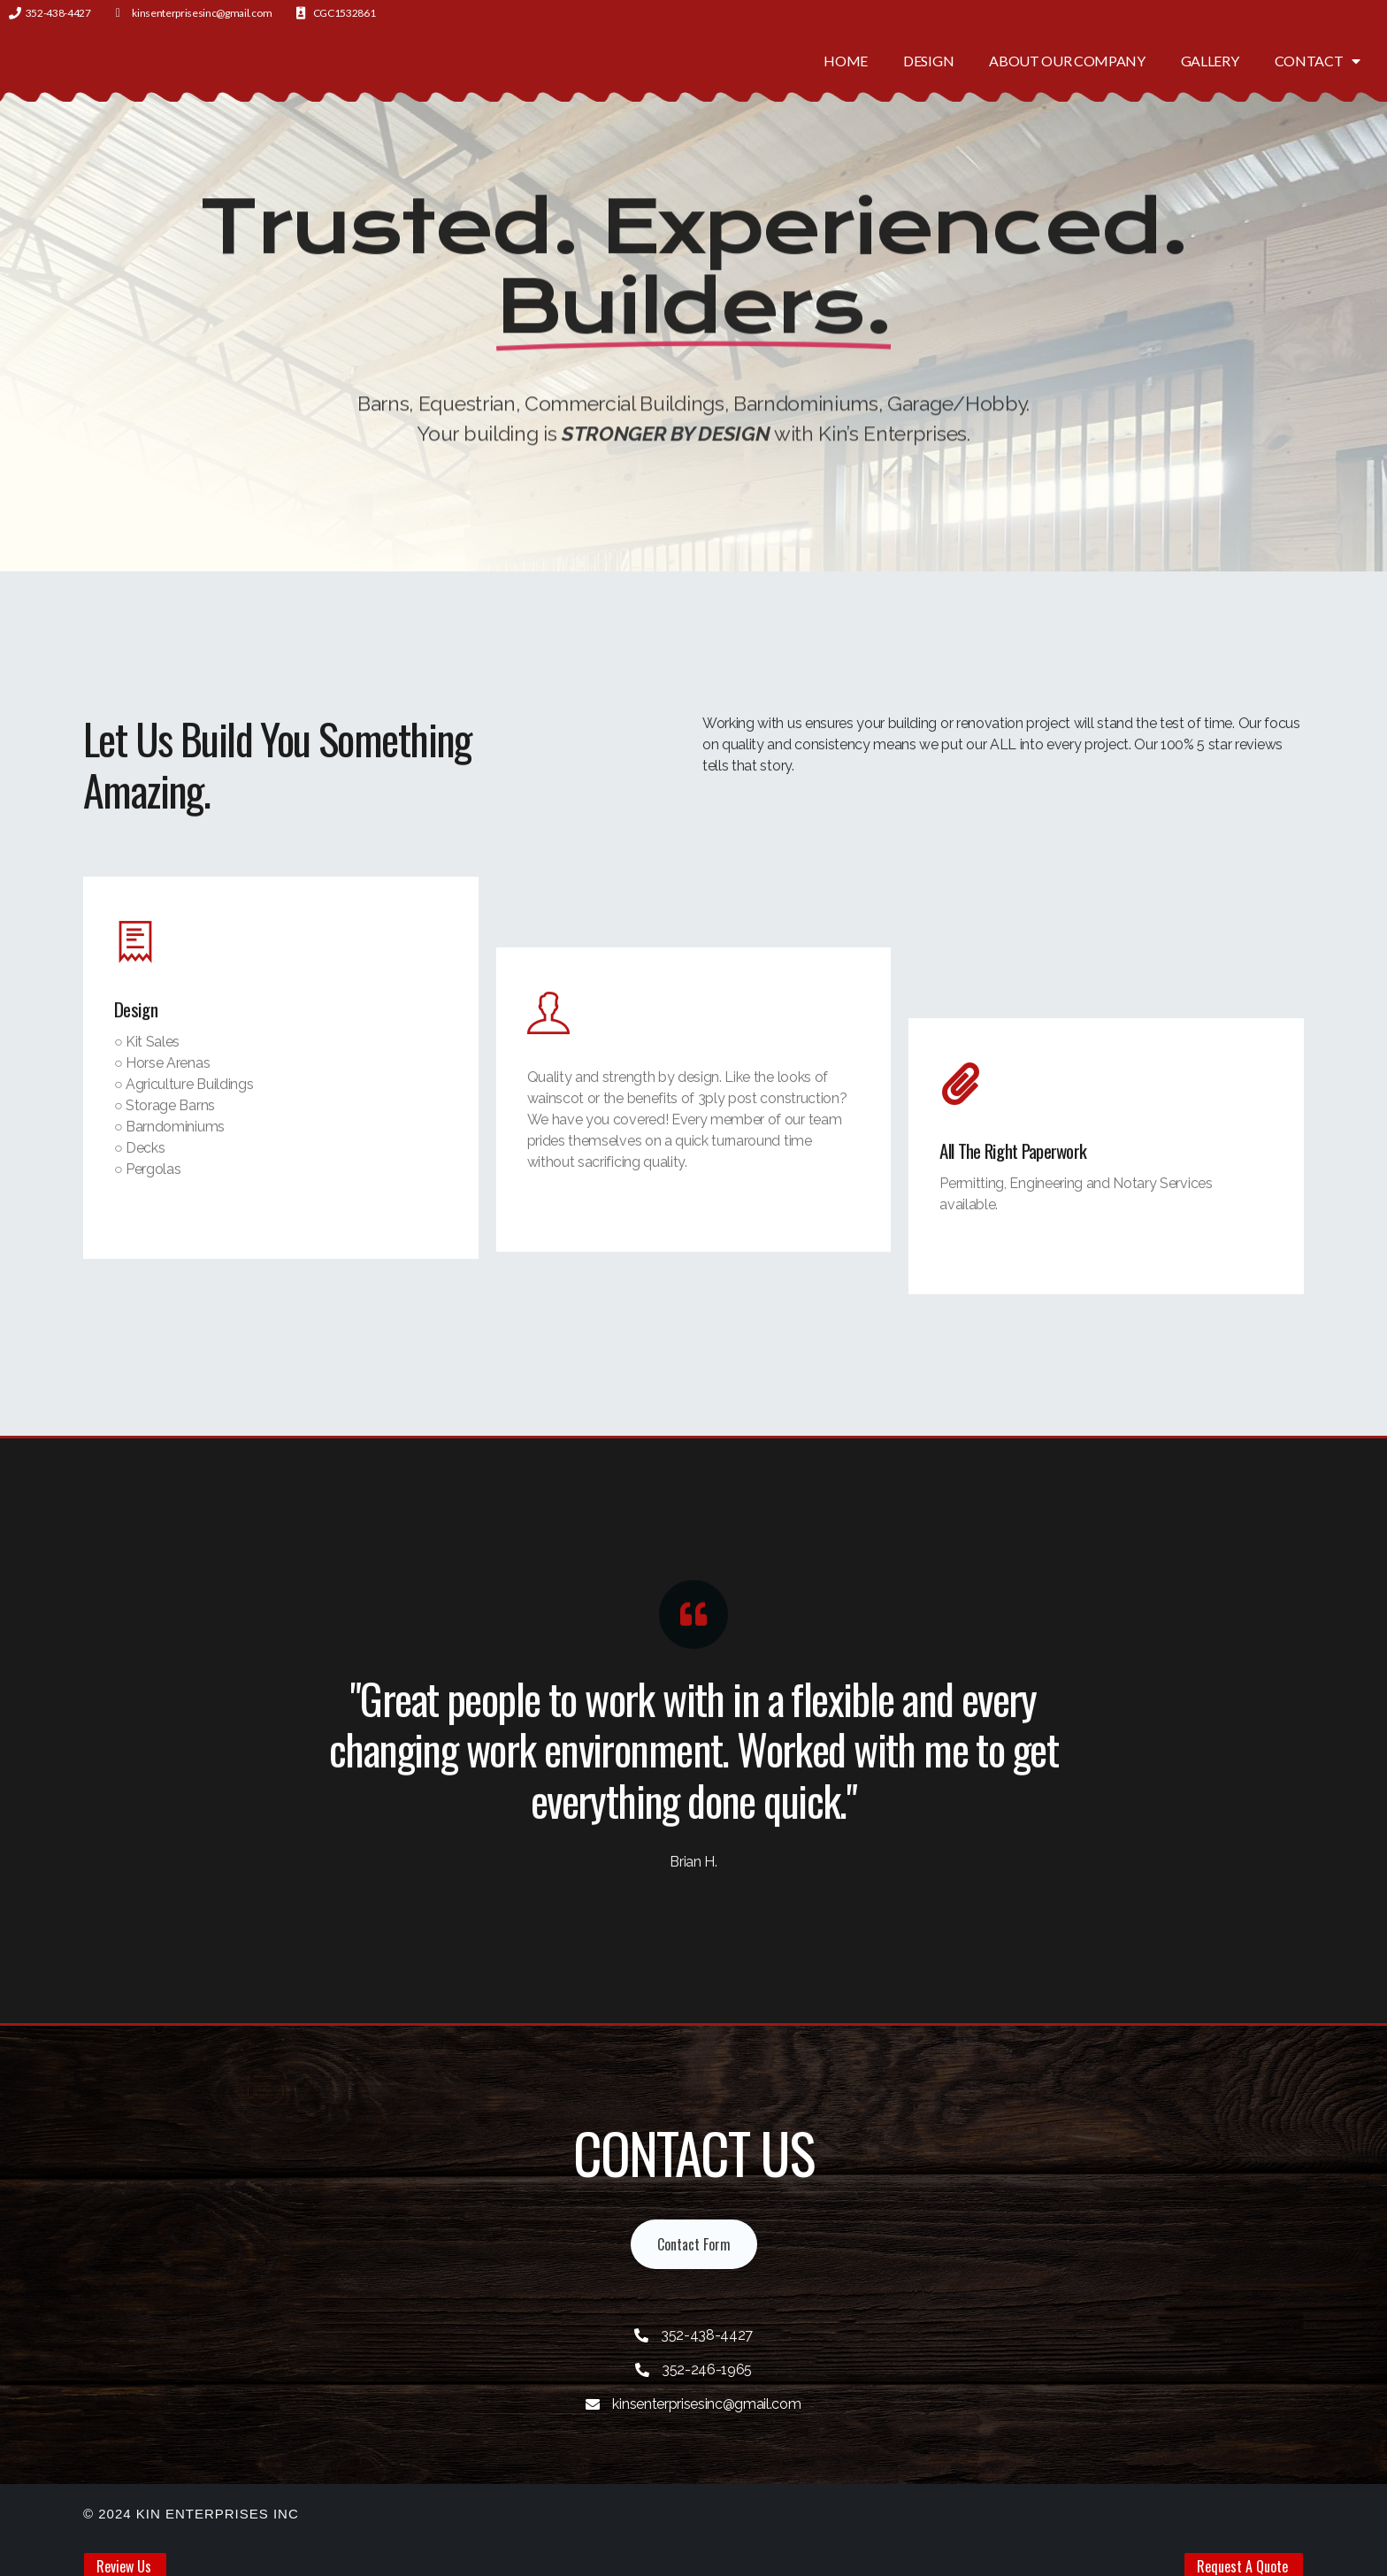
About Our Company (1067, 60)
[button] (694, 2244)
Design (928, 60)
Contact (1317, 61)
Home (846, 60)
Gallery (1210, 60)
